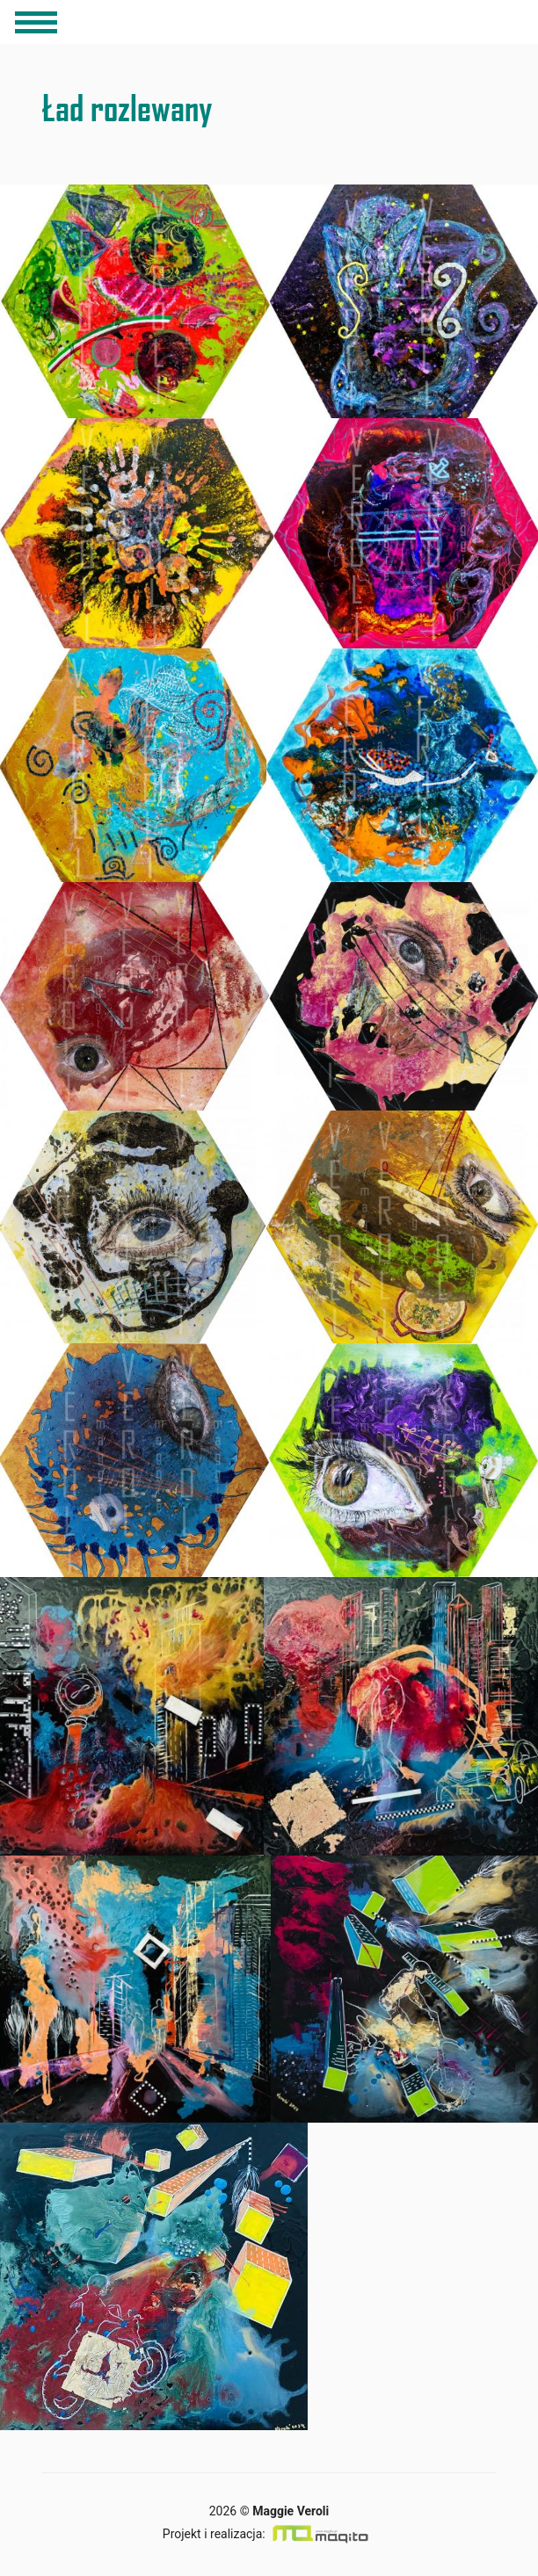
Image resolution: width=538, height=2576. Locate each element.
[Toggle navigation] (36, 22)
